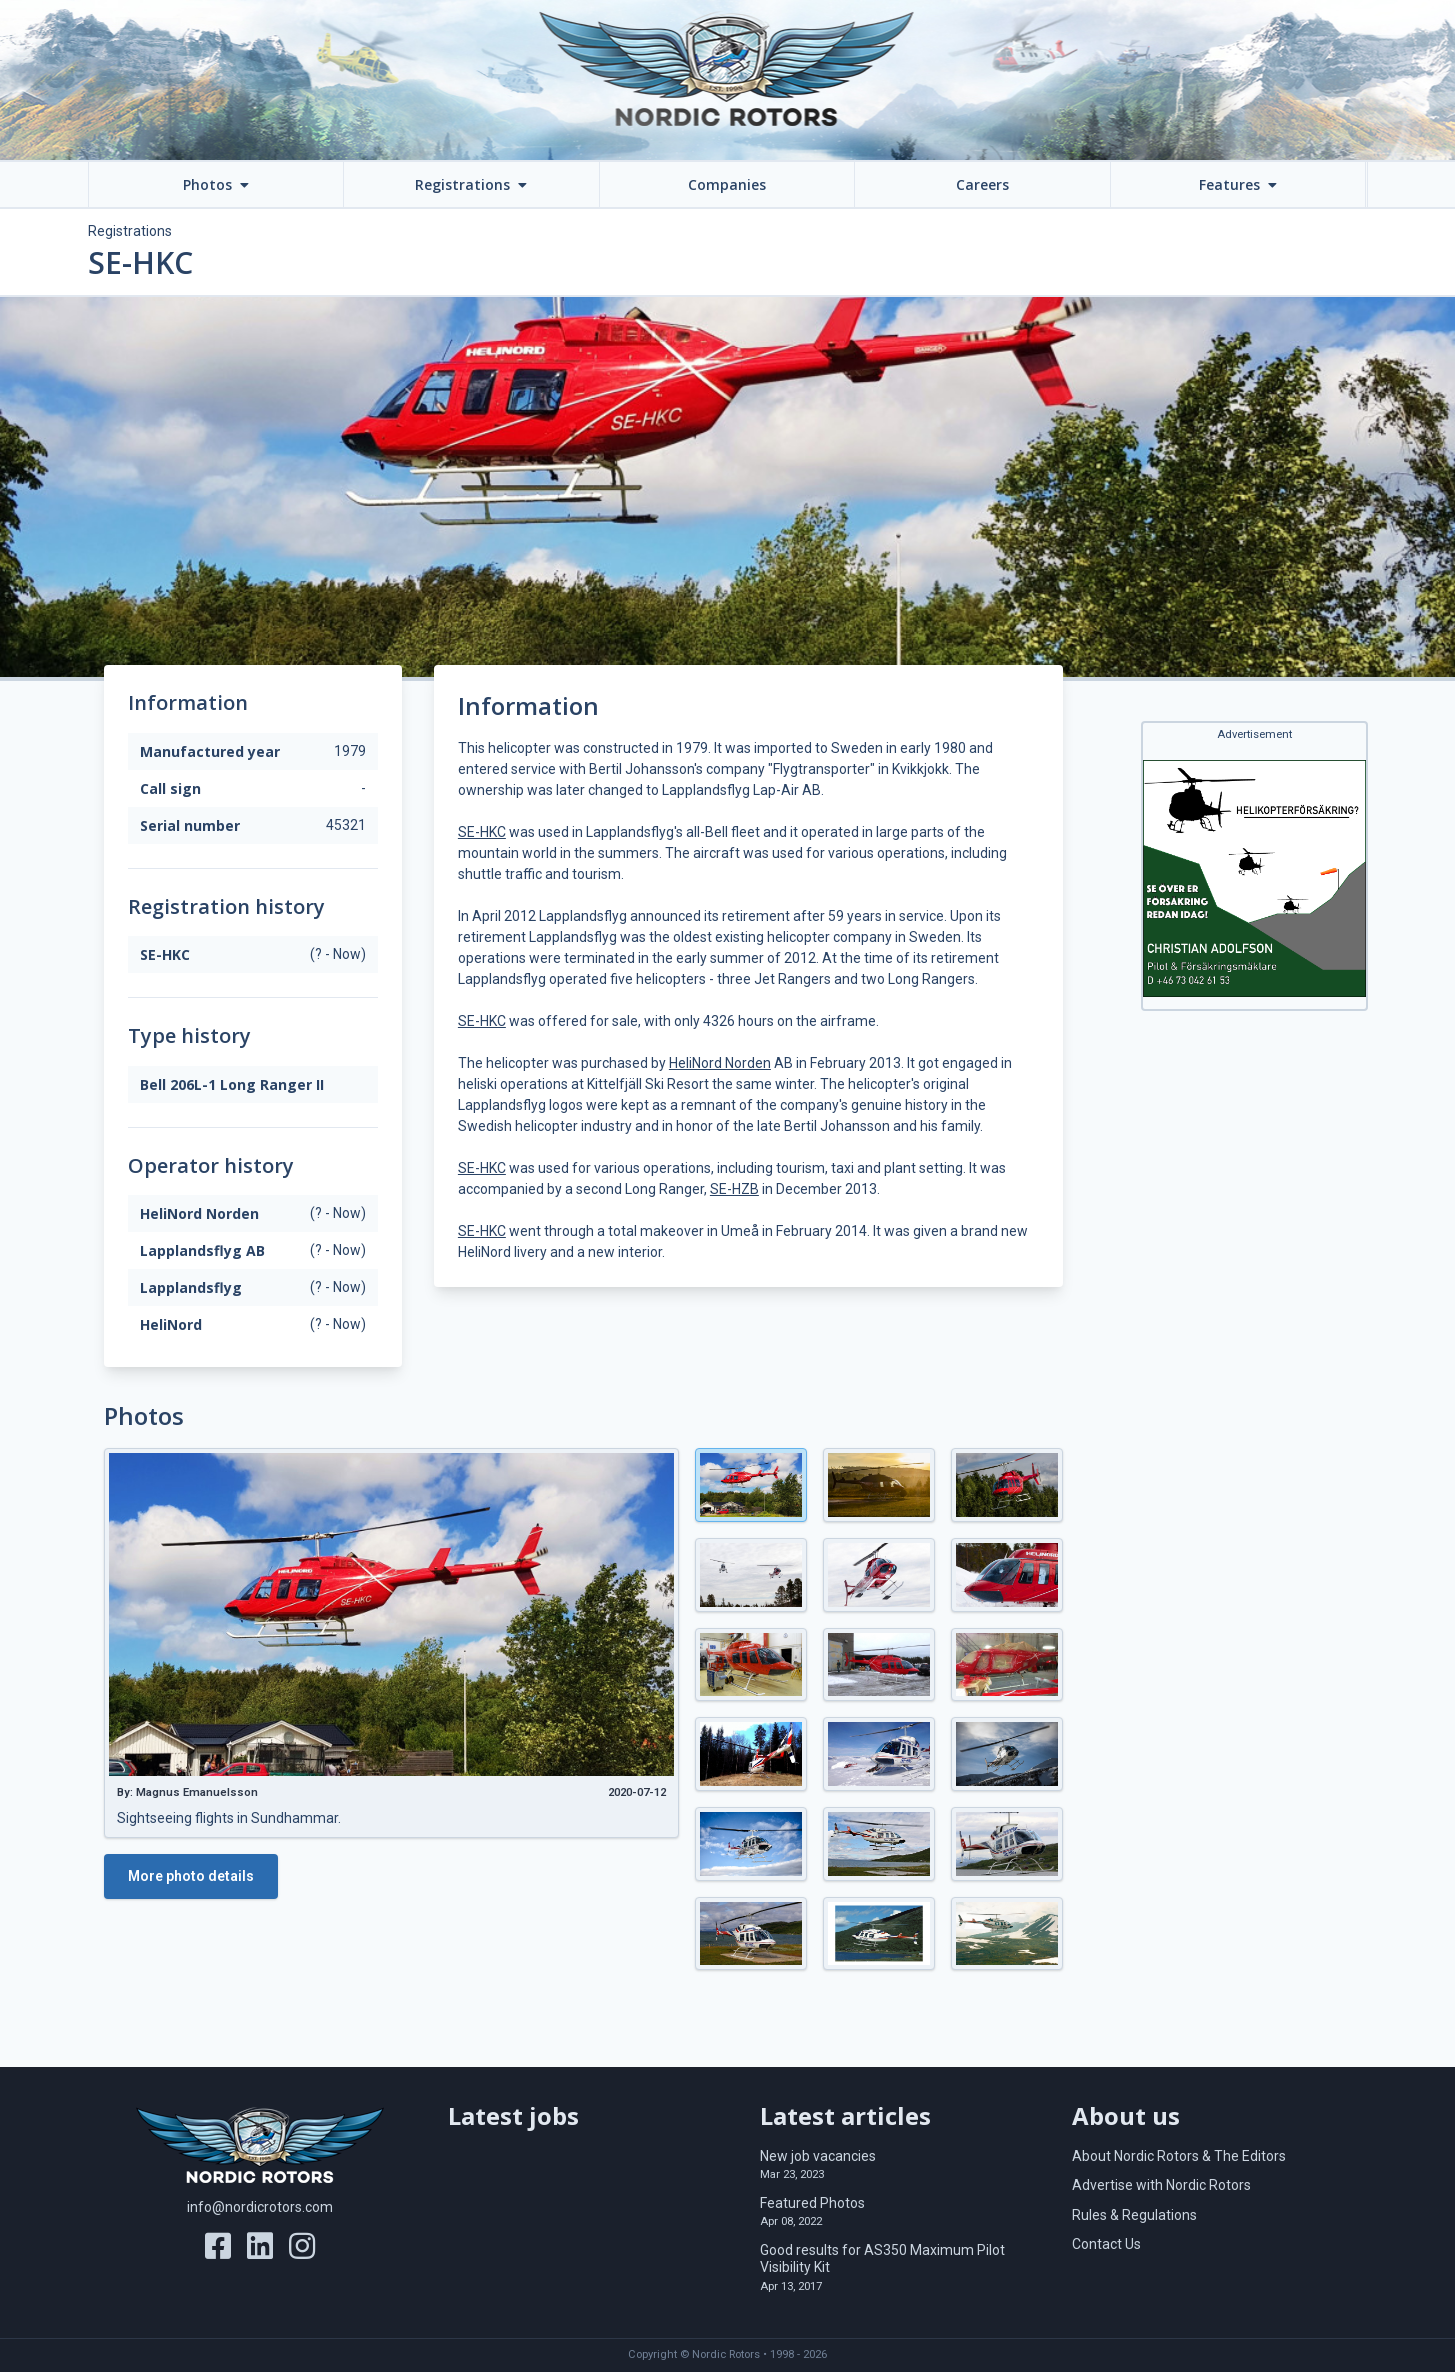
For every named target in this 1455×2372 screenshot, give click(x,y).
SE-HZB (734, 1189)
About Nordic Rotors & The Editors (1179, 2156)
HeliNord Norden (720, 1063)
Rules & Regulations (1134, 2215)
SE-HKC (482, 832)
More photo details (191, 1876)
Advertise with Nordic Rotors (1161, 2185)
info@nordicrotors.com (260, 2207)
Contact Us (1106, 2244)
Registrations (130, 231)
